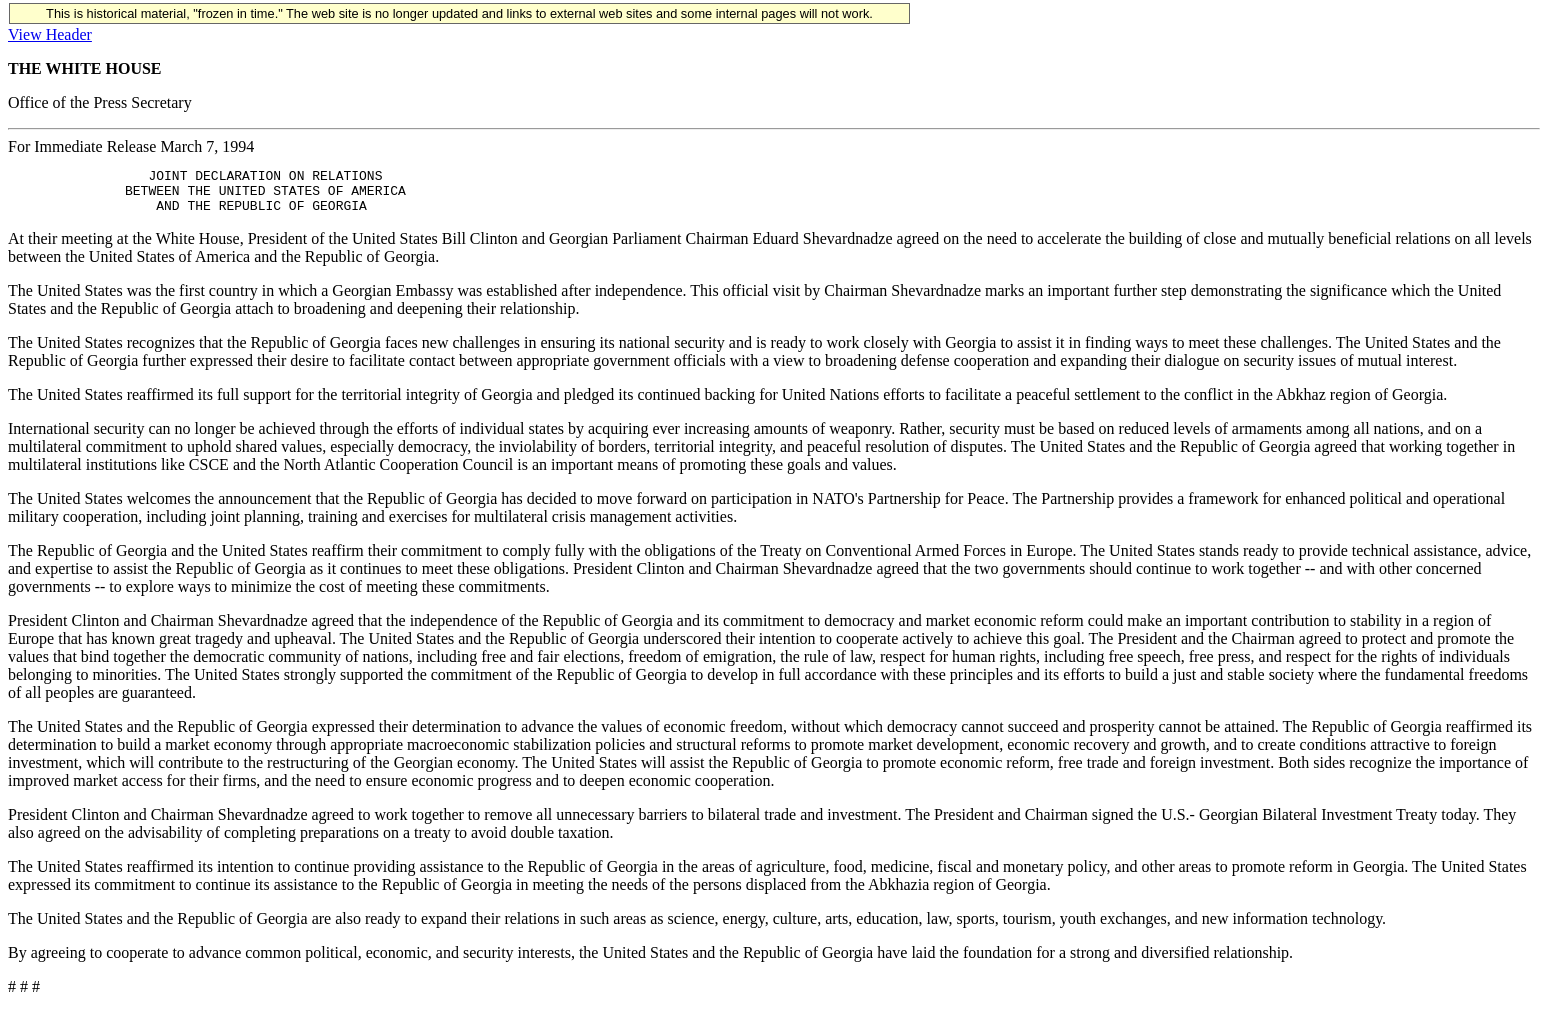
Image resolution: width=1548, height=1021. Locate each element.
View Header (50, 34)
